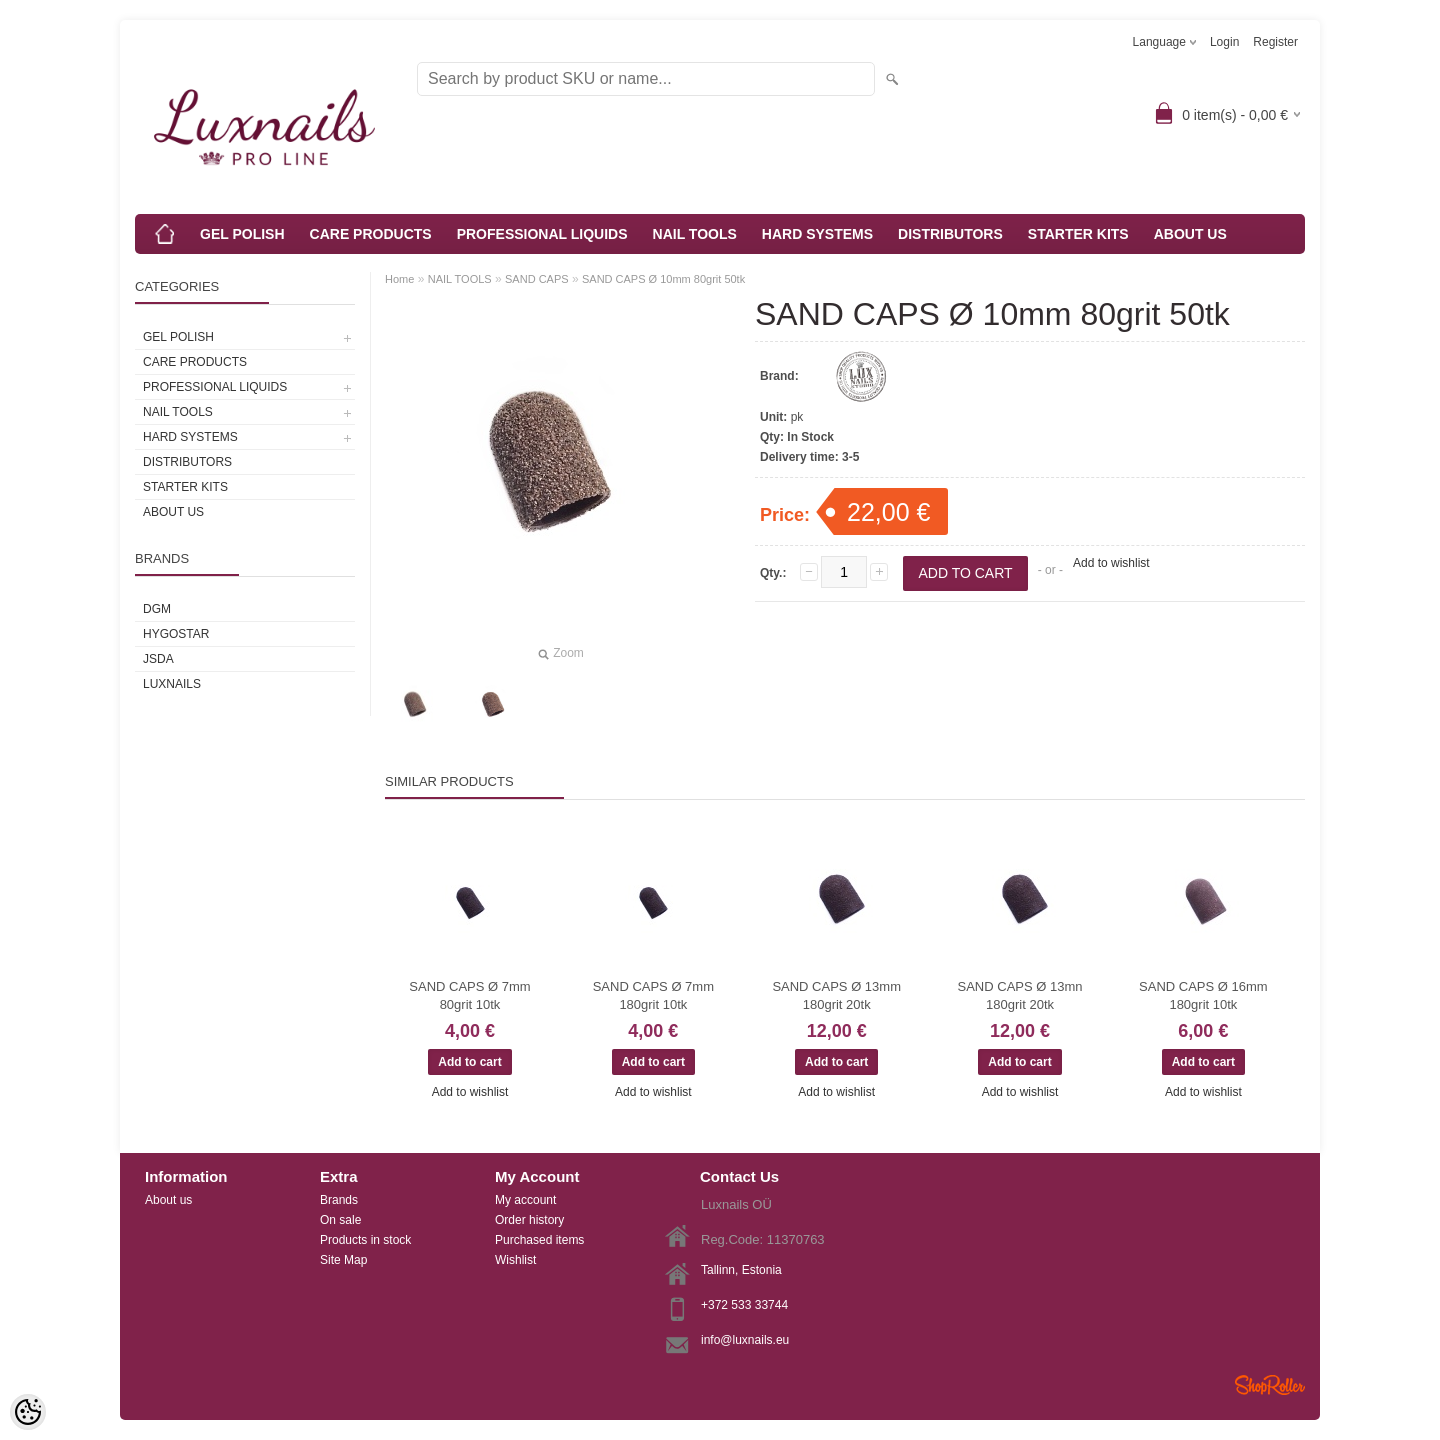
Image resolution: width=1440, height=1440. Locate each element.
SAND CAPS (537, 279)
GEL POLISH (242, 234)
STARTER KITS (1078, 234)
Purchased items (539, 1240)
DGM (157, 609)
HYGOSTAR (176, 634)
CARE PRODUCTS (371, 234)
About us (168, 1200)
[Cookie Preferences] (28, 1412)
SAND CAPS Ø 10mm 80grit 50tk (663, 279)
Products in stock (365, 1240)
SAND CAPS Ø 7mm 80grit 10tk (469, 995)
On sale (340, 1220)
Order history (529, 1220)
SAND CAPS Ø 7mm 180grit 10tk (653, 995)
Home (399, 279)
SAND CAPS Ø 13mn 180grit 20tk (1020, 995)
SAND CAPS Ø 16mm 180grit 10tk (1203, 995)
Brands (339, 1200)
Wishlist (515, 1260)
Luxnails (172, 684)
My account (525, 1200)
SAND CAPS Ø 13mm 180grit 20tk (836, 995)
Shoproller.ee (1270, 1385)
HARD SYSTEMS (817, 234)
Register (1275, 42)
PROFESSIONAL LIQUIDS (542, 234)
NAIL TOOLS (695, 234)
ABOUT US (1190, 234)
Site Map (343, 1260)
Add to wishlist (1111, 563)
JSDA (158, 659)
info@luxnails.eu (745, 1340)
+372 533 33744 (744, 1305)
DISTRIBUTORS (950, 234)
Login (1224, 42)
